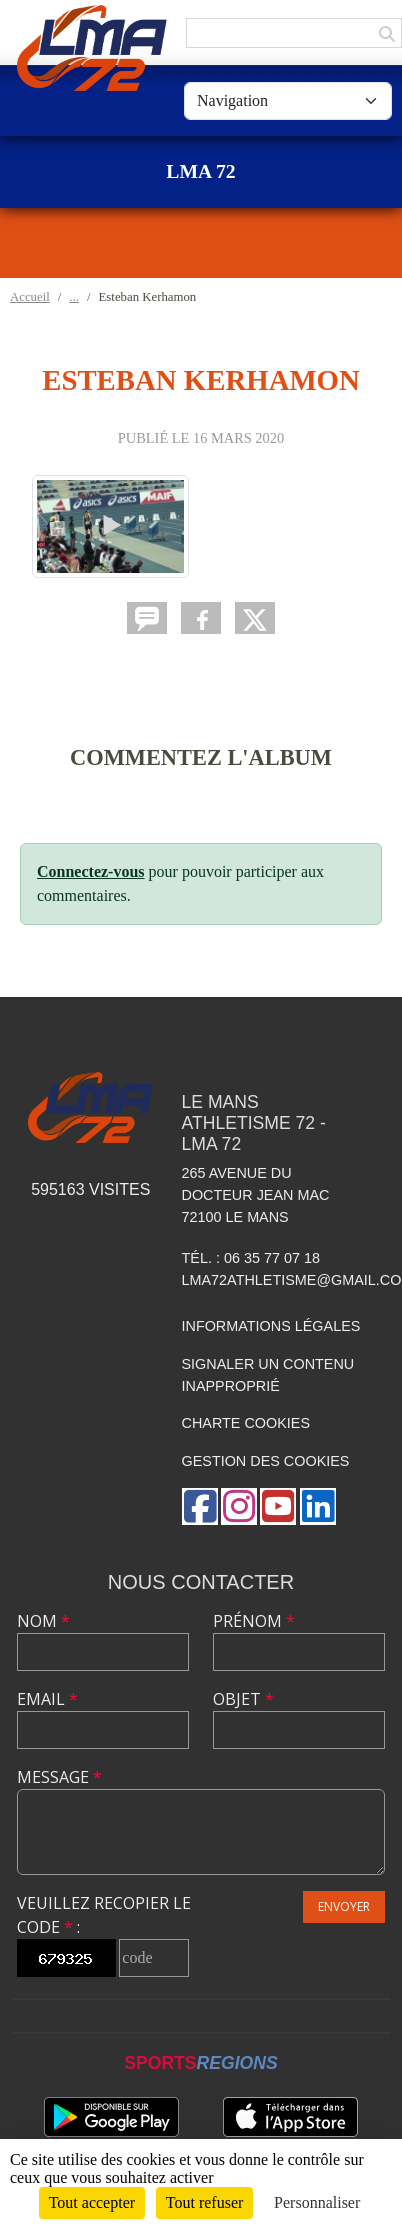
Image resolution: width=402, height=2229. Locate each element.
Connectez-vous (91, 871)
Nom (43, 1621)
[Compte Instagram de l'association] (239, 1506)
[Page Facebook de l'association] (200, 1506)
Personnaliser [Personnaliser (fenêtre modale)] (317, 2202)
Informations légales (271, 1326)
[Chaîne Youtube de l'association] (278, 1506)
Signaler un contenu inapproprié (268, 1375)
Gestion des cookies (266, 1461)
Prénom (254, 1621)
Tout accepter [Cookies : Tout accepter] (92, 2202)
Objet (243, 1699)
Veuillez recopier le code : (104, 1915)
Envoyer (344, 1906)
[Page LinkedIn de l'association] (318, 1506)
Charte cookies (246, 1423)
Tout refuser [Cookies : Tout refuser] (205, 2202)
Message (59, 1777)
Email (47, 1699)
